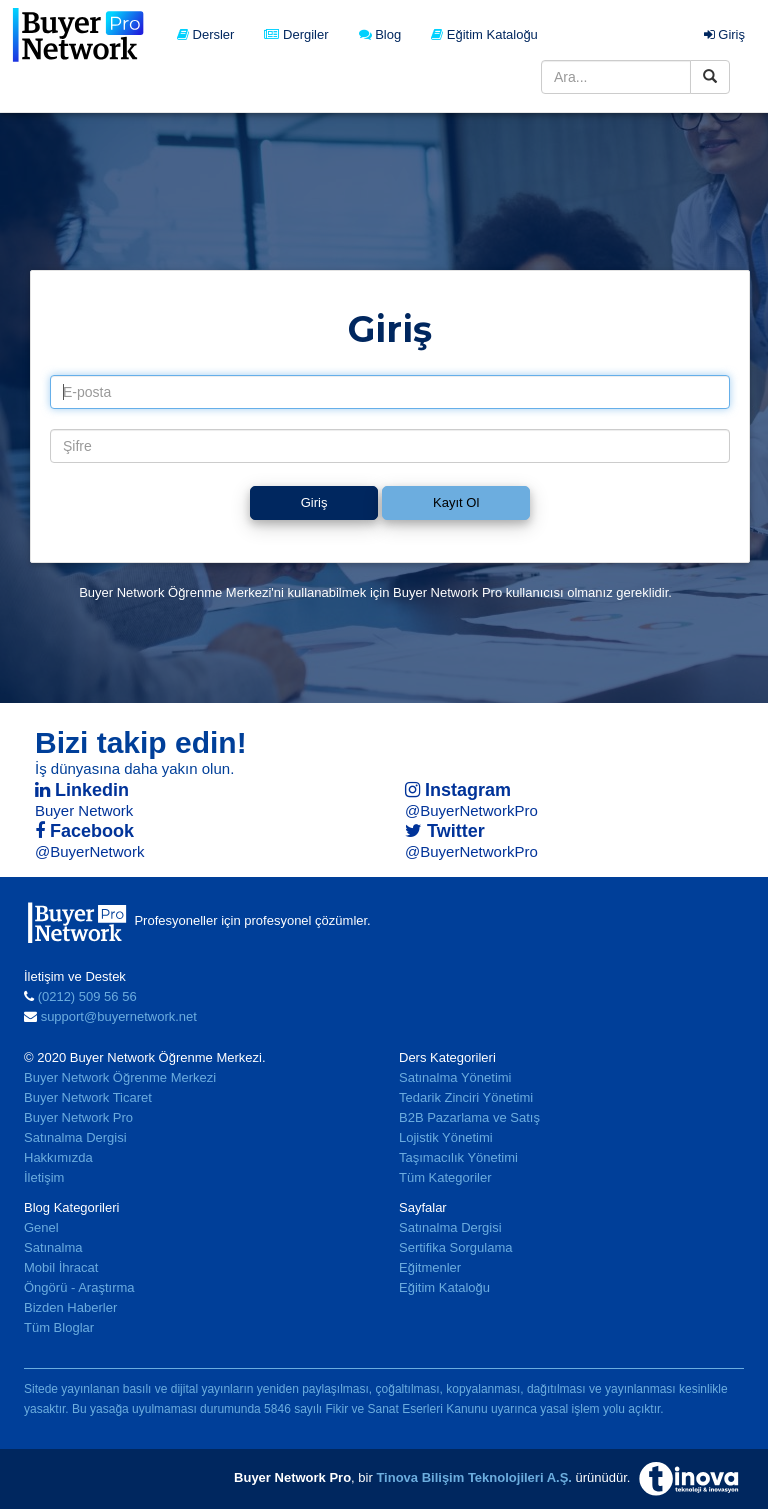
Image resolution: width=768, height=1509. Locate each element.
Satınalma (53, 1247)
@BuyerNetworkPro (471, 810)
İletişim (44, 1177)
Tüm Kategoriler (445, 1177)
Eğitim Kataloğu (484, 34)
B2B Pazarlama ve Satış (469, 1117)
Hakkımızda (58, 1157)
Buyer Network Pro (78, 1117)
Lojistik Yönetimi (446, 1137)
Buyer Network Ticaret (88, 1097)
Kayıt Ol (456, 502)
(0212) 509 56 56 (87, 996)
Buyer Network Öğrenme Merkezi (120, 1077)
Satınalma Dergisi (75, 1137)
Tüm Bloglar (59, 1327)
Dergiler (296, 34)
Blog (380, 34)
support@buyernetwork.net (119, 1016)
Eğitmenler (430, 1267)
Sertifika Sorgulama (455, 1247)
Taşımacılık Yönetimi (458, 1157)
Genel (41, 1227)
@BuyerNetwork (89, 851)
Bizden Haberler (70, 1307)
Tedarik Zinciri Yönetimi (466, 1097)
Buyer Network (84, 810)
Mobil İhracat (61, 1267)
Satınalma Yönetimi (455, 1077)
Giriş (724, 34)
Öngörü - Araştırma (79, 1287)
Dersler (206, 34)
